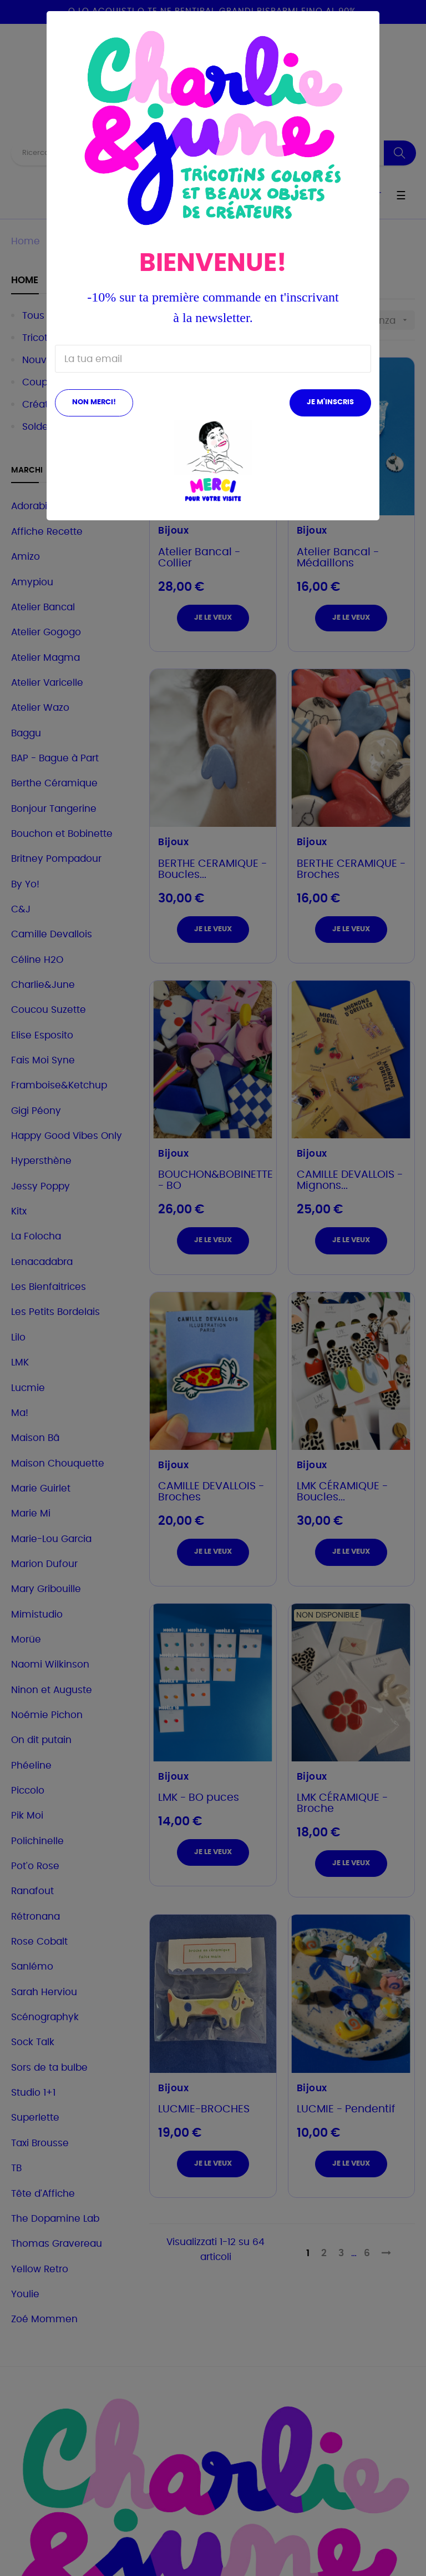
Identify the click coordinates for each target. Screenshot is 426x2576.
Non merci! (94, 402)
